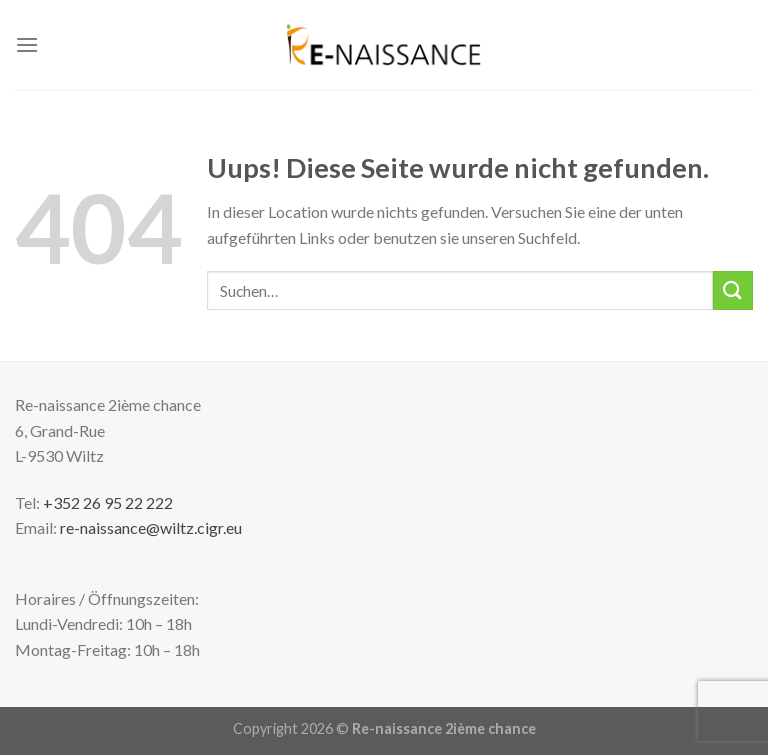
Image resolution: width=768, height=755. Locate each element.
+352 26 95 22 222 (108, 502)
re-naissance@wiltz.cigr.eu (151, 527)
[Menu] (27, 44)
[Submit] (733, 290)
